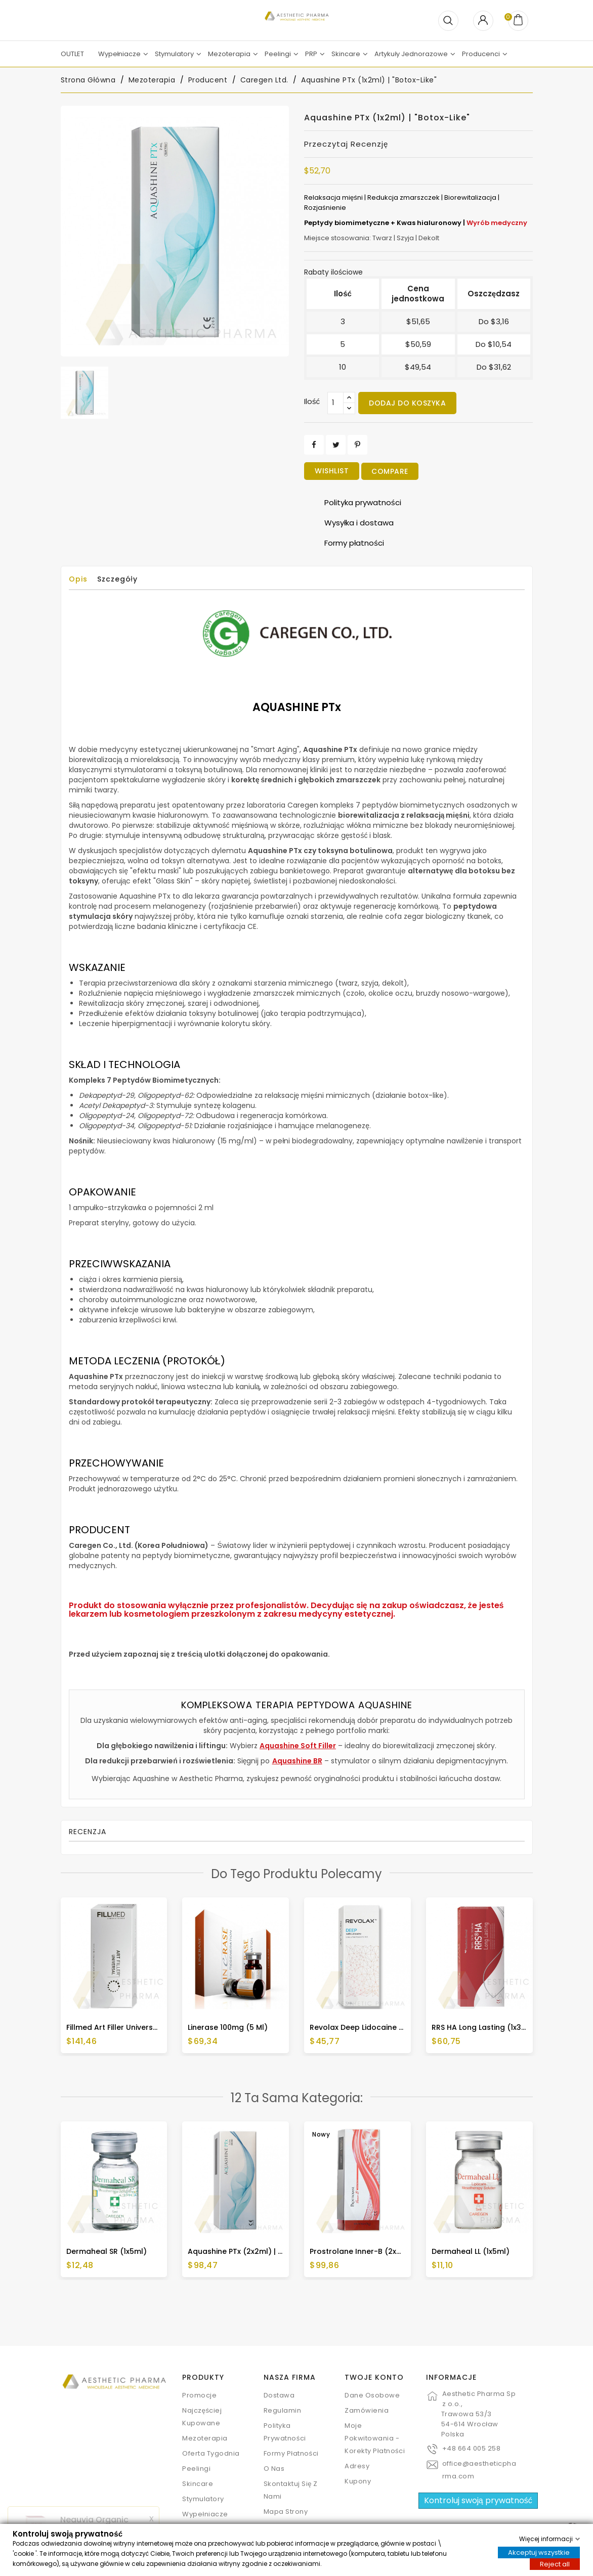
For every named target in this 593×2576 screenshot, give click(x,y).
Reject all (555, 2563)
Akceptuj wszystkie (539, 2552)
